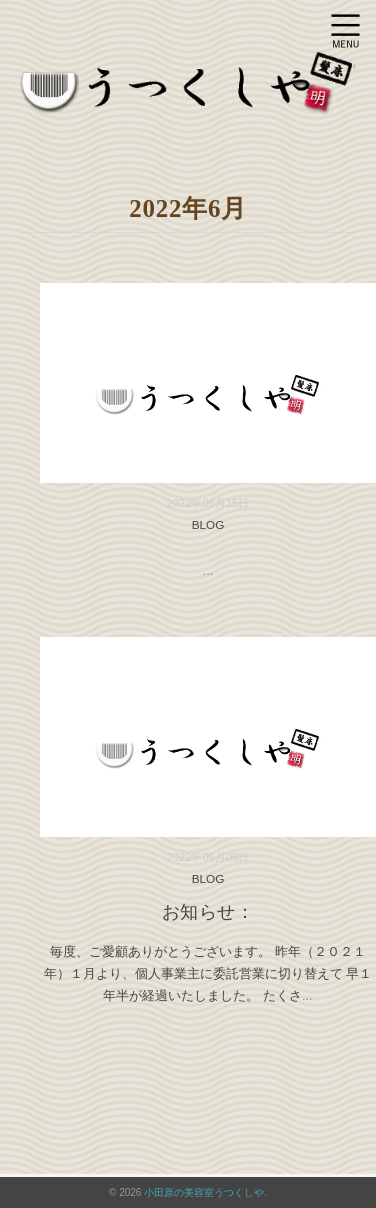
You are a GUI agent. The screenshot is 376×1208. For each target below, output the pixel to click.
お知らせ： (208, 912)
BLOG (208, 524)
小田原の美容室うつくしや (204, 1192)
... (208, 570)
